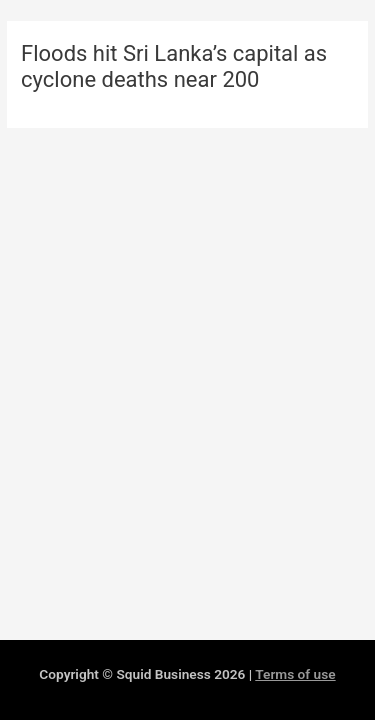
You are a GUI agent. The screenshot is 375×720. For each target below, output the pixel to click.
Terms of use (295, 674)
